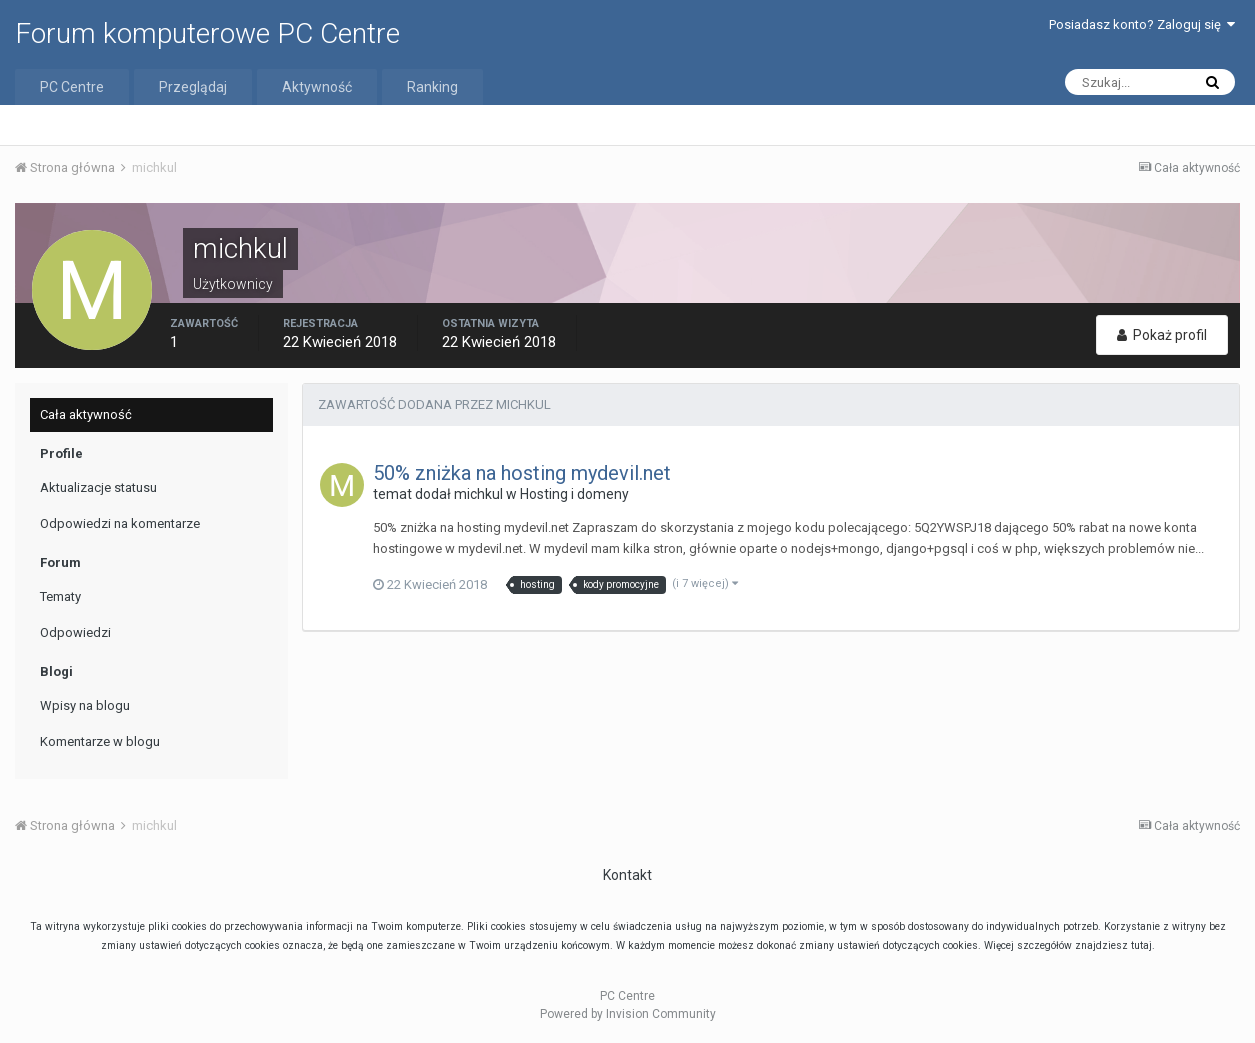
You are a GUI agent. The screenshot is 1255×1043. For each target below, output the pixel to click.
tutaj (1141, 945)
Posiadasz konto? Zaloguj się (1142, 24)
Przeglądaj (193, 87)
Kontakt (627, 875)
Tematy (60, 596)
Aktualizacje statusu (98, 487)
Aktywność (317, 87)
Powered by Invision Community (628, 1014)
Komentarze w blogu (100, 741)
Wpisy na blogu (85, 705)
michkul (478, 494)
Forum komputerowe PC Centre (207, 33)
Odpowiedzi (75, 632)
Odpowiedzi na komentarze (120, 523)
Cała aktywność (86, 414)
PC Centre (72, 87)
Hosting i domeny (574, 494)
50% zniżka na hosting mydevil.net (522, 473)
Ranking (432, 87)
